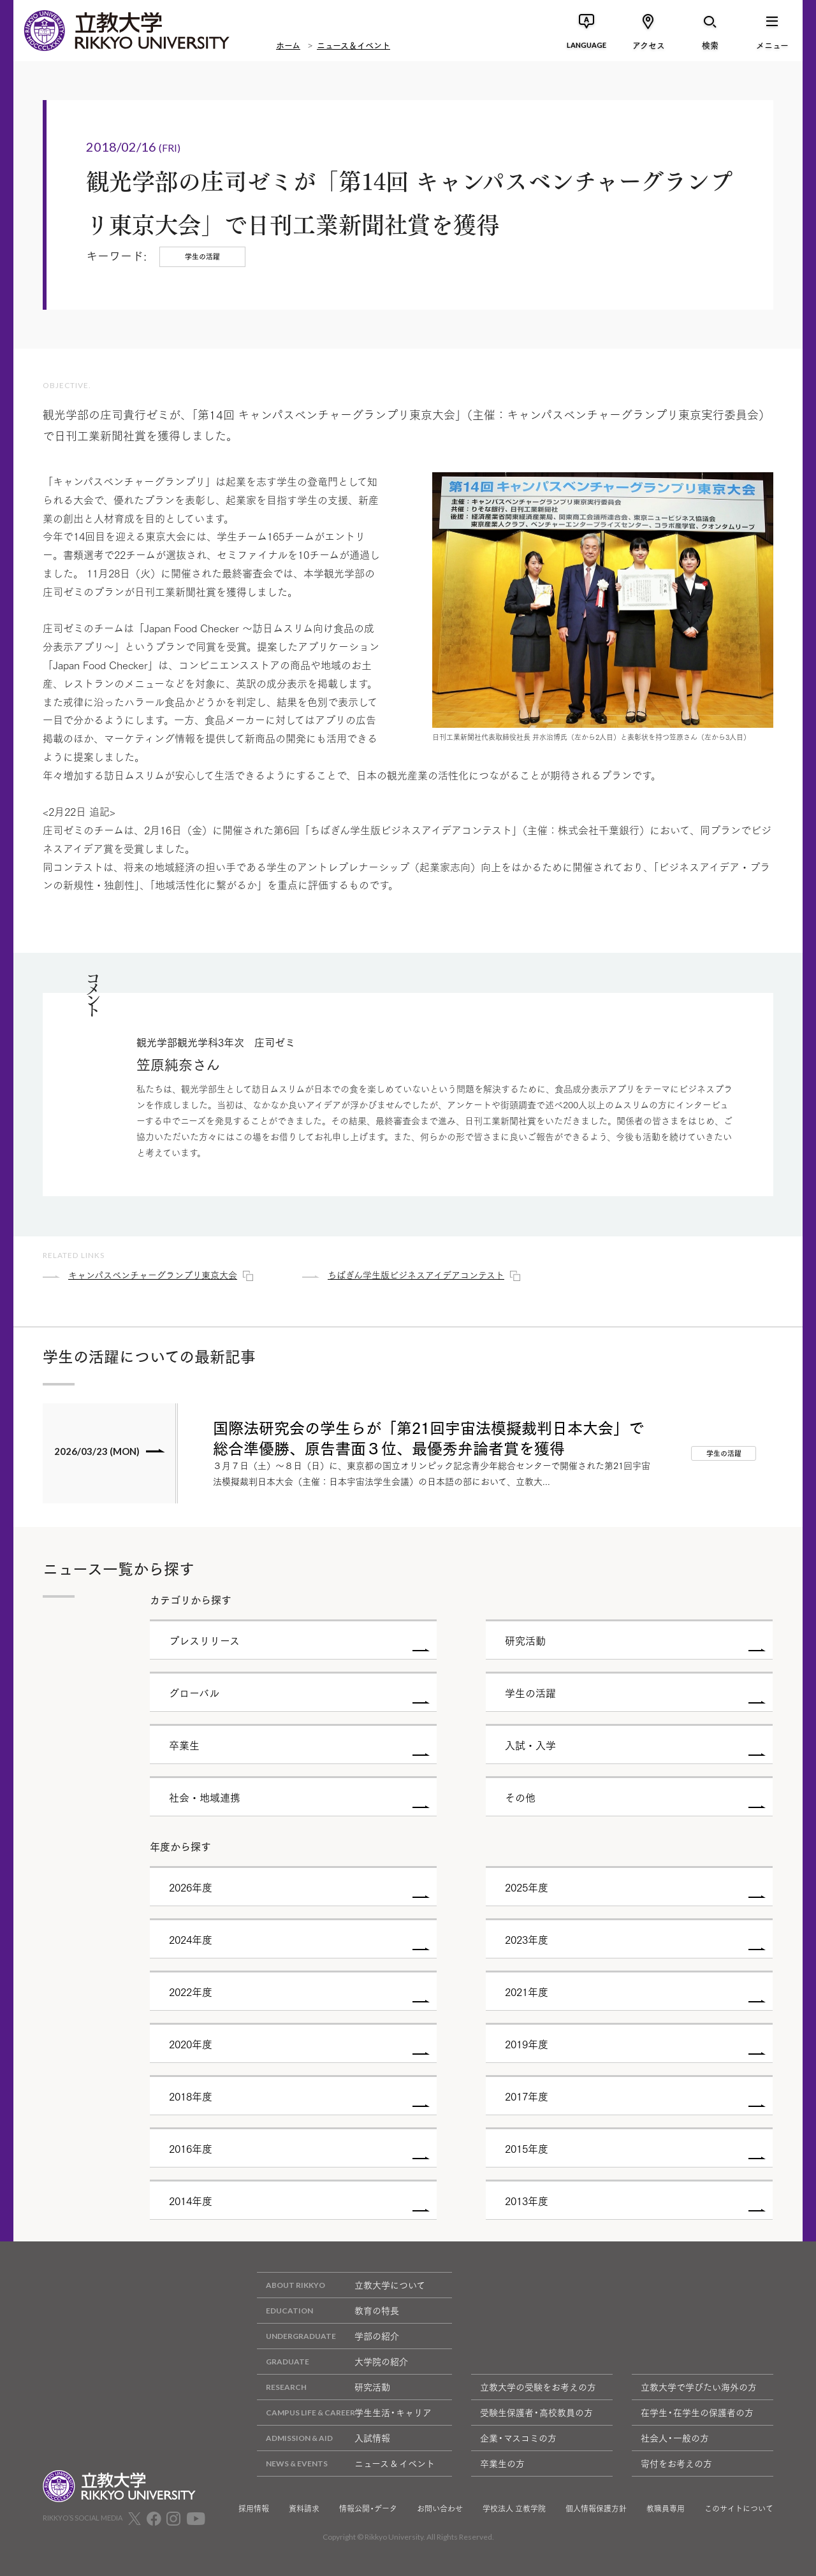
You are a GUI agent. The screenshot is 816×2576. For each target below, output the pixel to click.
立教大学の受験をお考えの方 (538, 2386)
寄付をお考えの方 (676, 2463)
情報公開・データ (368, 2508)
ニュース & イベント (346, 2463)
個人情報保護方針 (596, 2508)
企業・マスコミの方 (518, 2437)
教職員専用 (665, 2508)
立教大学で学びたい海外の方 (699, 2386)
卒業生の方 (502, 2463)
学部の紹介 (328, 2336)
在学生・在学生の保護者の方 (697, 2412)
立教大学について (341, 2285)
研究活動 (323, 2387)
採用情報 (253, 2508)
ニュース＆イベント (353, 44)
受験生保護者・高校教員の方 (536, 2412)
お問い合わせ (440, 2508)
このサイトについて (738, 2508)
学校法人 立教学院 (514, 2508)
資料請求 (304, 2508)
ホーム (288, 44)
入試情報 (323, 2438)
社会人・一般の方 (675, 2437)
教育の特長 (328, 2310)
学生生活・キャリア (344, 2412)
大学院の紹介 (332, 2361)
